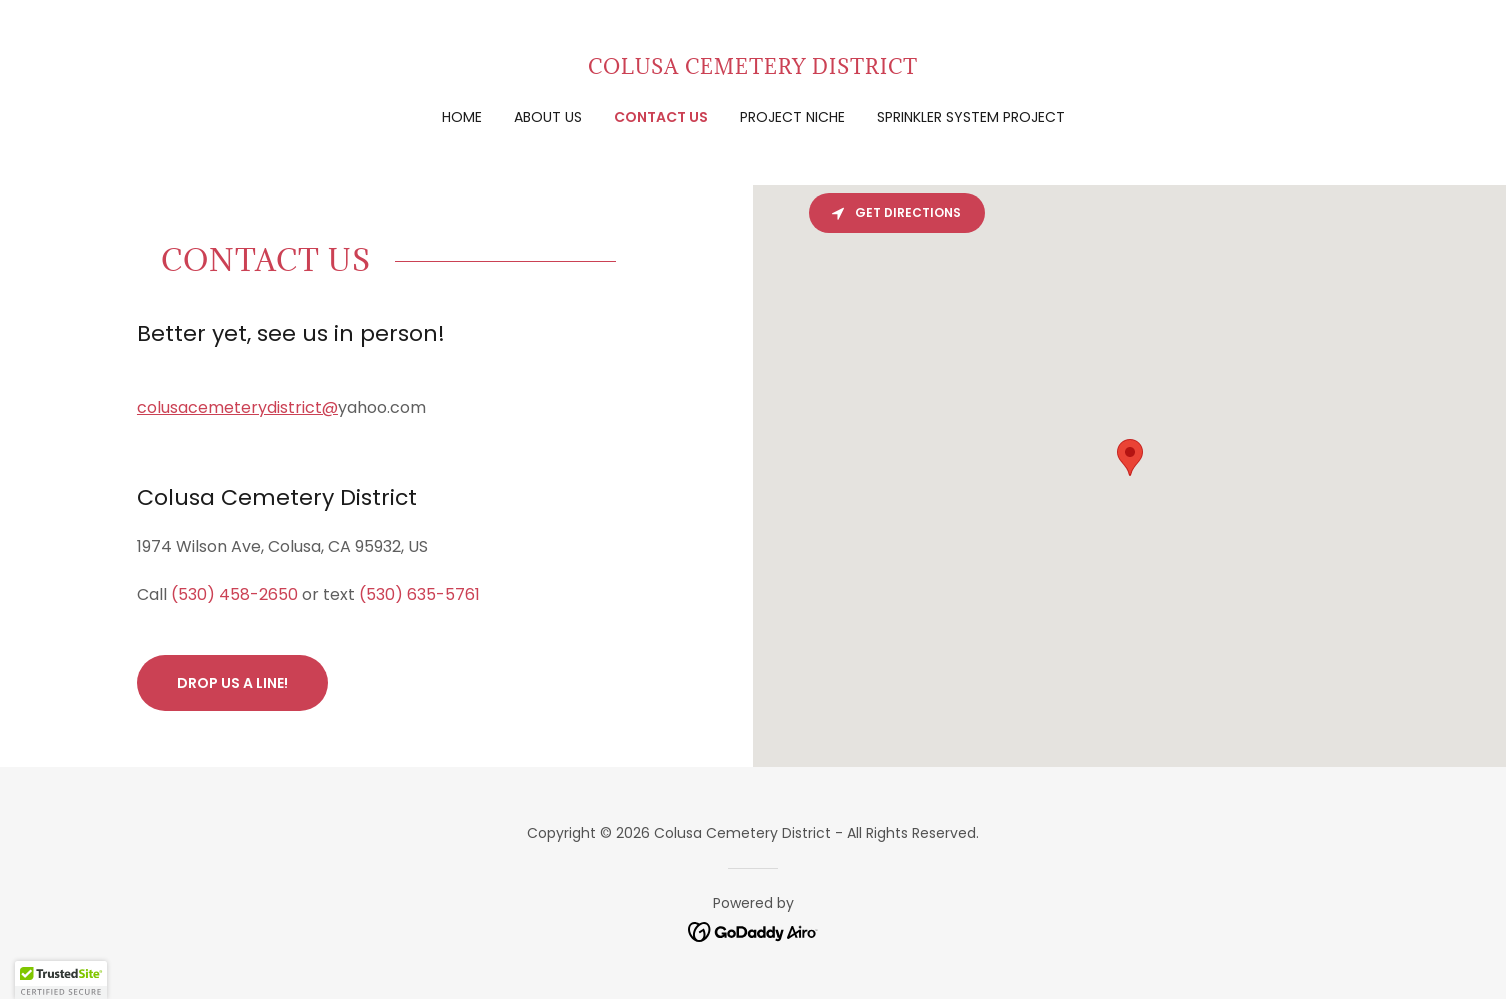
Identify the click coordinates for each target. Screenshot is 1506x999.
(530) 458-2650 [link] (234, 594)
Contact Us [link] (661, 117)
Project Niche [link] (792, 117)
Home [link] (462, 117)
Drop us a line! (232, 683)
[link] (753, 68)
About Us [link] (548, 117)
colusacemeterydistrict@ (237, 407)
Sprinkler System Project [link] (971, 117)
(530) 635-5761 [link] (419, 594)
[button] (61, 980)
